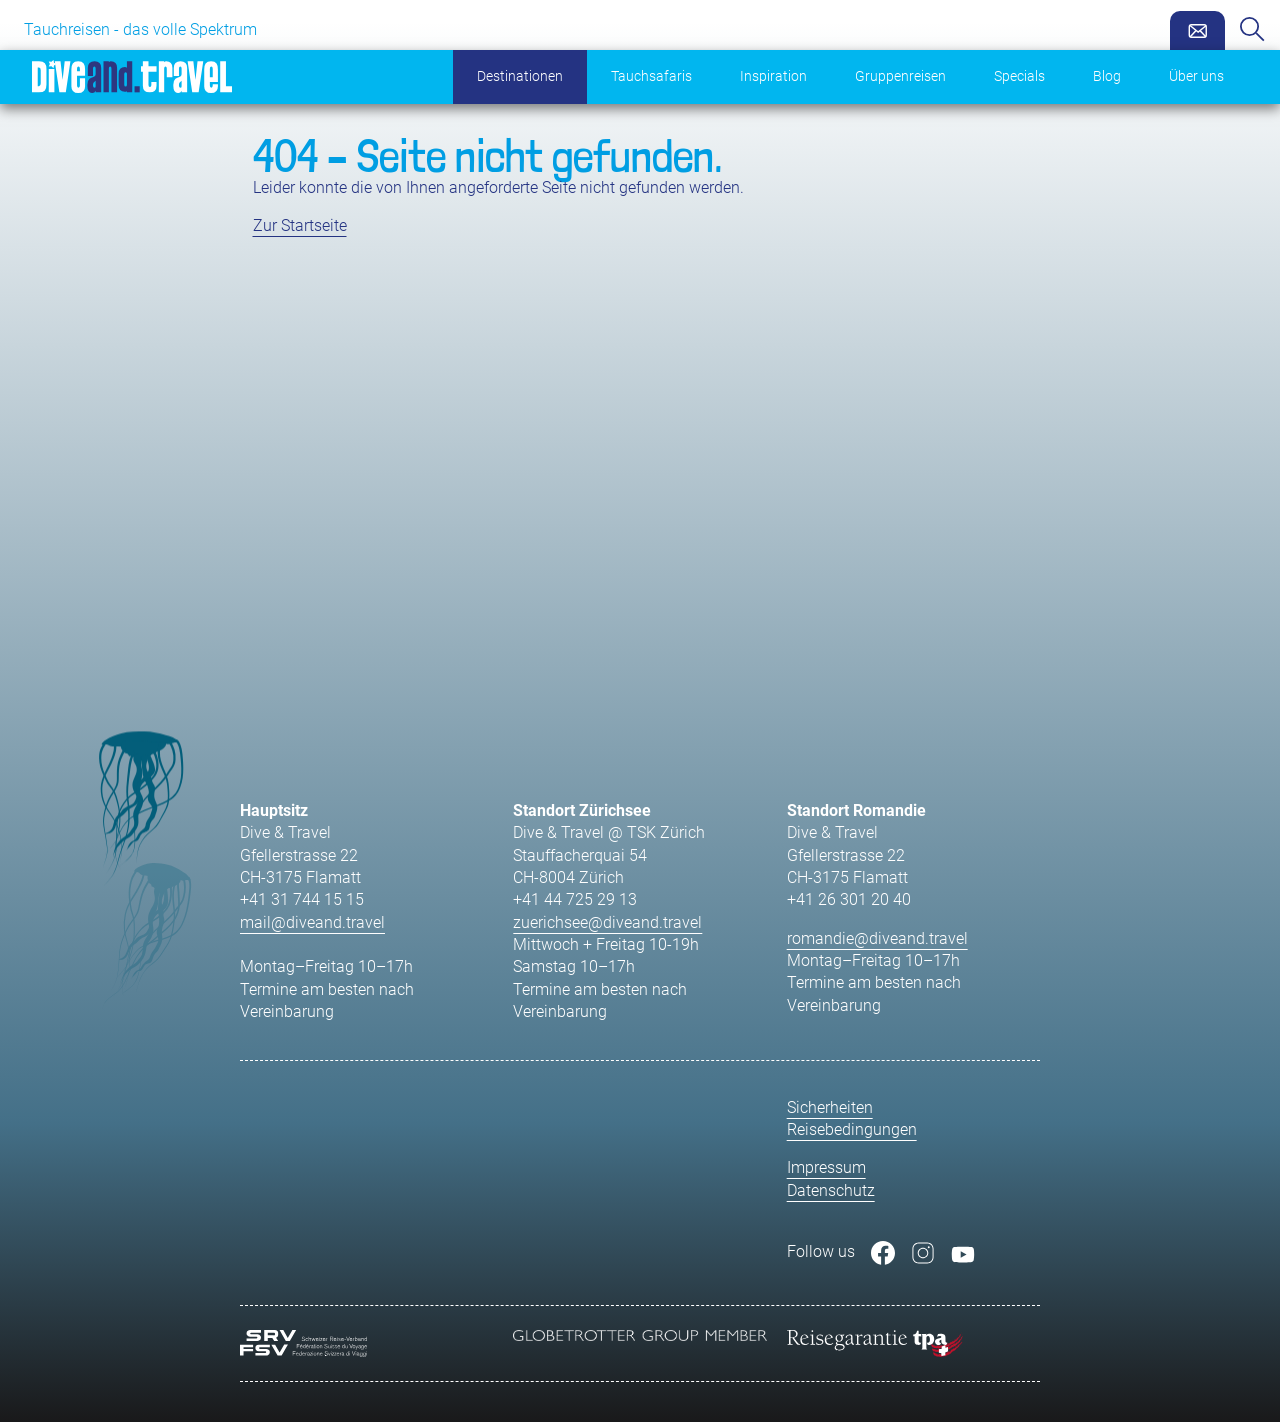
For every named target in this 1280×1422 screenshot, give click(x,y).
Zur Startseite (300, 225)
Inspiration (773, 76)
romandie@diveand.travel (877, 938)
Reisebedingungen (852, 1129)
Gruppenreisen (900, 76)
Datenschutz (831, 1190)
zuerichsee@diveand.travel (607, 922)
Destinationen (520, 76)
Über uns (1196, 76)
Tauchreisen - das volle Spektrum (140, 29)
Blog (1107, 76)
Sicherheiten (830, 1107)
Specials (1019, 76)
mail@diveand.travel (312, 922)
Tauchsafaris (651, 76)
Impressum (826, 1167)
